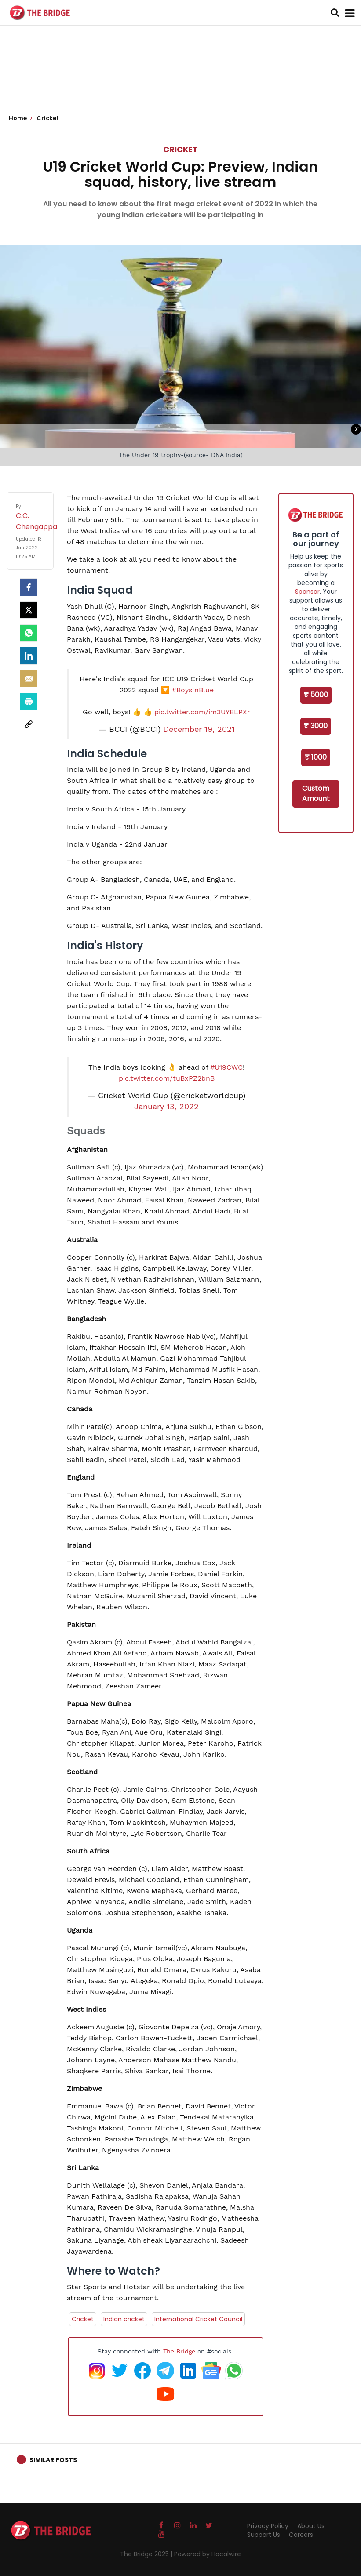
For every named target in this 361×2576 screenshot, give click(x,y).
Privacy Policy (267, 2525)
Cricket (180, 149)
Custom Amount (316, 793)
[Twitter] (28, 610)
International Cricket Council (198, 2319)
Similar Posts (53, 2459)
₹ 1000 (316, 757)
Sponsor (307, 591)
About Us (311, 2525)
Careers (301, 2534)
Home (21, 118)
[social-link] (28, 724)
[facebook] (28, 587)
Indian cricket (124, 2319)
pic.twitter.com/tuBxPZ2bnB (167, 1078)
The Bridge (179, 2351)
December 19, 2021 (199, 729)
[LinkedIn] (28, 656)
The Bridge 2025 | (147, 2554)
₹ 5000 (316, 695)
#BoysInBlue (193, 690)
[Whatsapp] (28, 633)
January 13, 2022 (166, 1106)
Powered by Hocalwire (207, 2554)
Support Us (263, 2534)
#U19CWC (226, 1067)
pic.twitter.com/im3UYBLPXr (202, 712)
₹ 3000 (316, 726)
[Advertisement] (181, 79)
